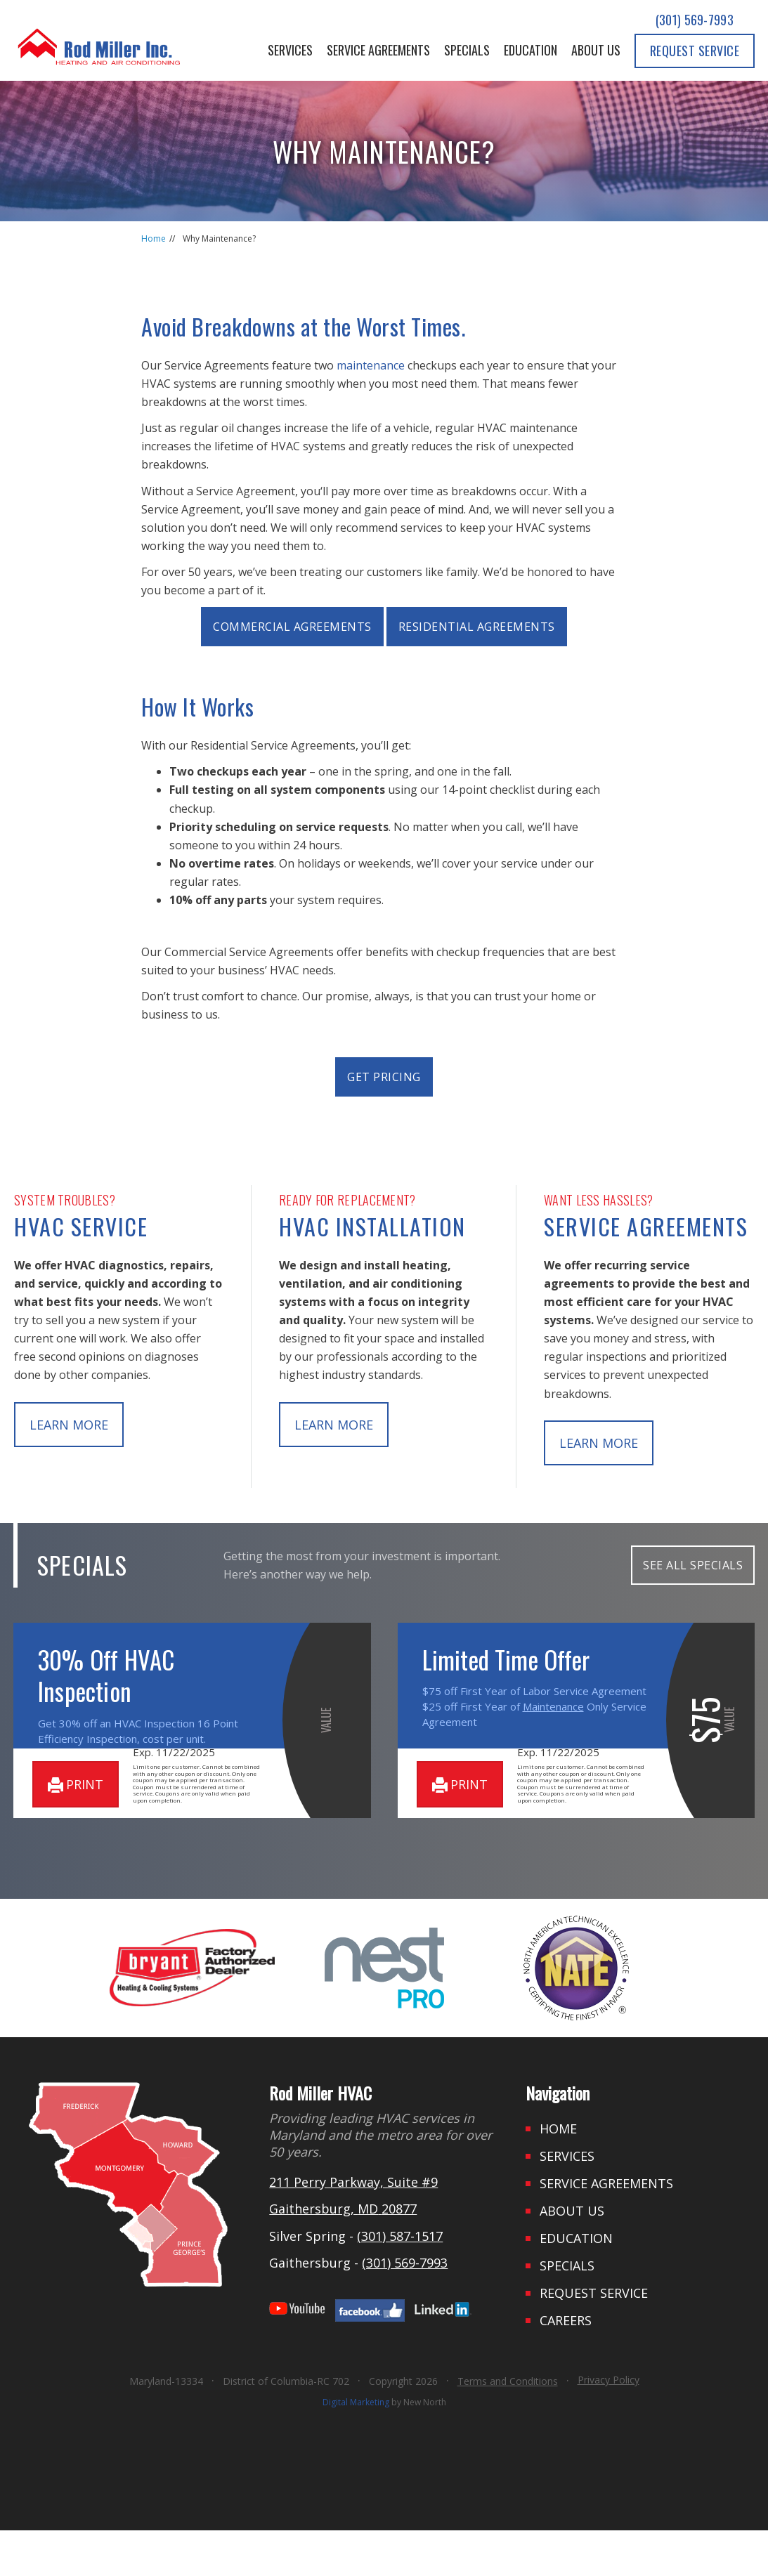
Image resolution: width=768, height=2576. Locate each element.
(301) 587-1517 (400, 2281)
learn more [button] (69, 1424)
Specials (467, 50)
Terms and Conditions (507, 2426)
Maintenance (553, 1706)
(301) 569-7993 (695, 20)
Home (153, 238)
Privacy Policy (608, 2425)
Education (530, 50)
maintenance (371, 365)
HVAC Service (81, 1226)
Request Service (695, 50)
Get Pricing (384, 1077)
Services (290, 50)
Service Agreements (378, 50)
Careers (566, 2366)
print (75, 1830)
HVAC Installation (372, 1226)
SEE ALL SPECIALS (693, 1565)
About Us (595, 50)
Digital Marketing (356, 2448)
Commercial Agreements (292, 626)
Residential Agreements (476, 626)
